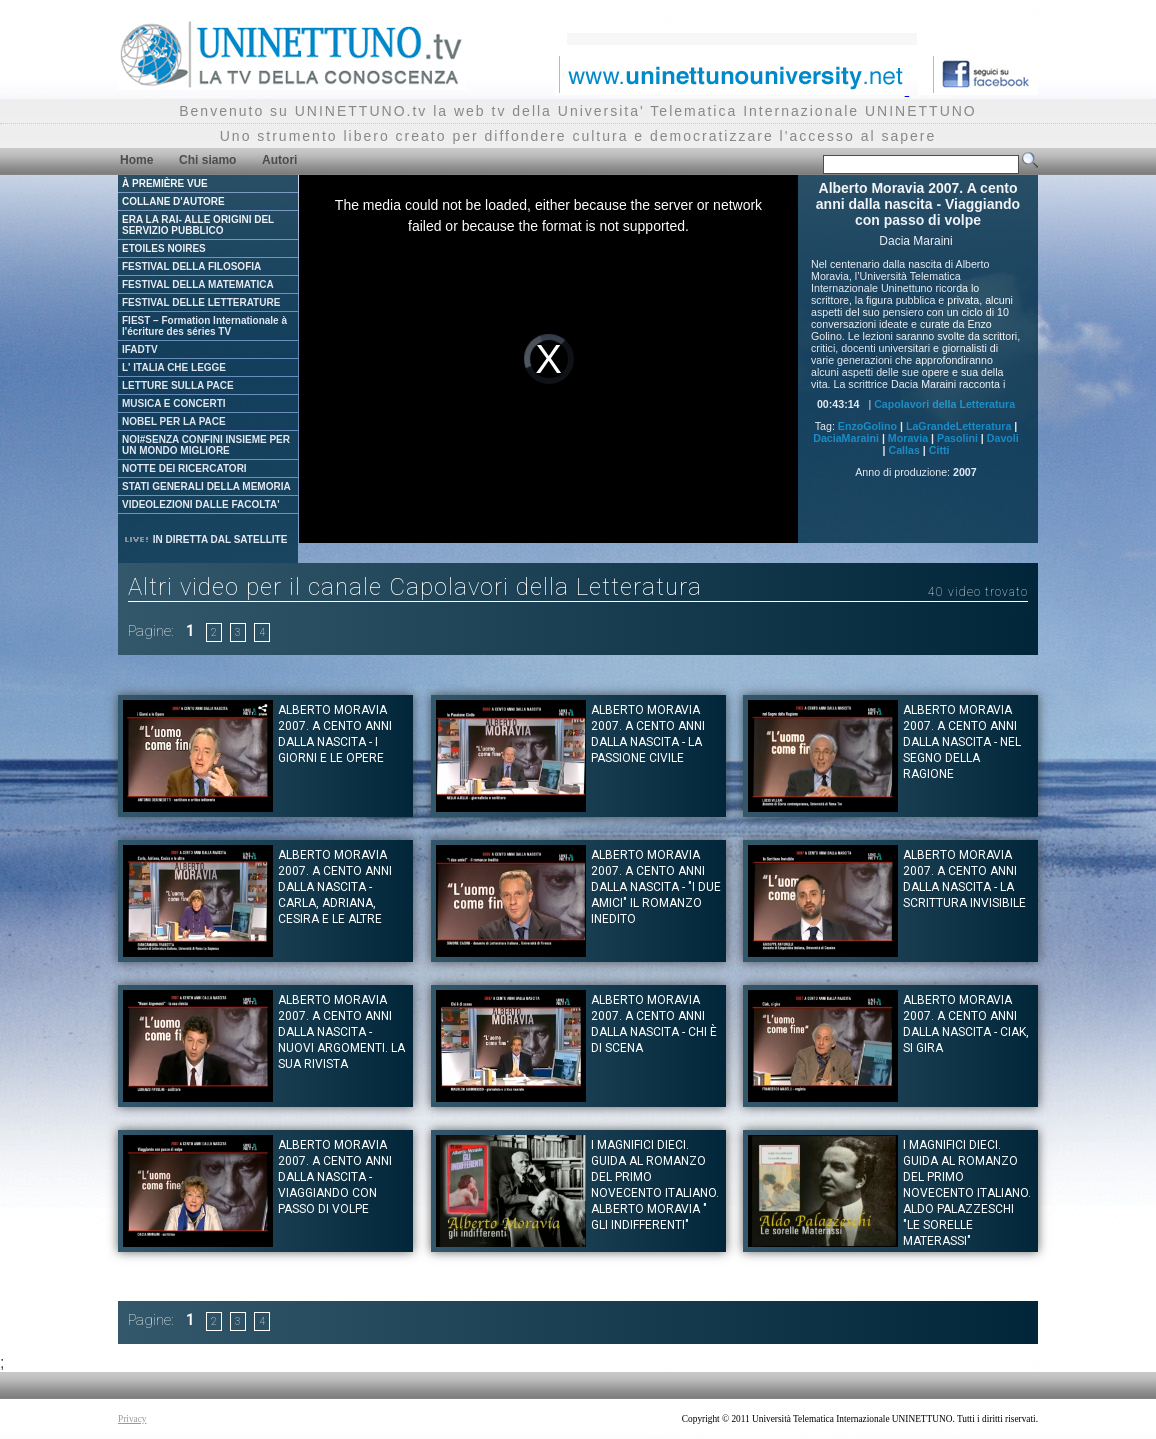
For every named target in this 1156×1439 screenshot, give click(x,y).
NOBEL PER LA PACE (174, 421)
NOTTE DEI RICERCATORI (184, 468)
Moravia (908, 438)
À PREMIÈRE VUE (165, 183)
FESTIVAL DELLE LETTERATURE (201, 302)
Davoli (1003, 438)
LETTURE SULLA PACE (178, 385)
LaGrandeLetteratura (958, 426)
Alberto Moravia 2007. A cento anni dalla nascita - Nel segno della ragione (962, 742)
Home (136, 160)
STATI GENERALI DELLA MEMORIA (206, 486)
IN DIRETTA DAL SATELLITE (205, 539)
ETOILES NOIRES (164, 248)
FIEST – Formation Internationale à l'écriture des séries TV (204, 326)
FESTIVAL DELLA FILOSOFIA (191, 266)
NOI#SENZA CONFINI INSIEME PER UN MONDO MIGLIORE (206, 445)
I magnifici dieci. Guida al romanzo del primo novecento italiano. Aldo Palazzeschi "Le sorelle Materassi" (967, 1193)
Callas (903, 450)
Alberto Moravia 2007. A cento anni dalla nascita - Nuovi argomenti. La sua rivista (341, 1032)
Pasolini (957, 438)
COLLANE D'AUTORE (173, 201)
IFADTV (140, 349)
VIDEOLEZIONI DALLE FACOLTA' (201, 504)
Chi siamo (207, 160)
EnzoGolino (867, 426)
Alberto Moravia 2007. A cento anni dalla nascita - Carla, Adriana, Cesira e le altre (335, 887)
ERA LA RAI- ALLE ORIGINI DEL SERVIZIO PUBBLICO (198, 225)
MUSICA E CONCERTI (174, 403)
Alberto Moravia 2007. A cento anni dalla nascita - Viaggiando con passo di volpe (335, 1177)
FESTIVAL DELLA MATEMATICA (198, 284)
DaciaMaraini (846, 438)
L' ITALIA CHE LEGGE (174, 367)
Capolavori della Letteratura (944, 404)
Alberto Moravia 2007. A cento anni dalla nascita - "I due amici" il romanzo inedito (656, 887)
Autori (279, 160)
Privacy (132, 1419)
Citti (939, 450)
